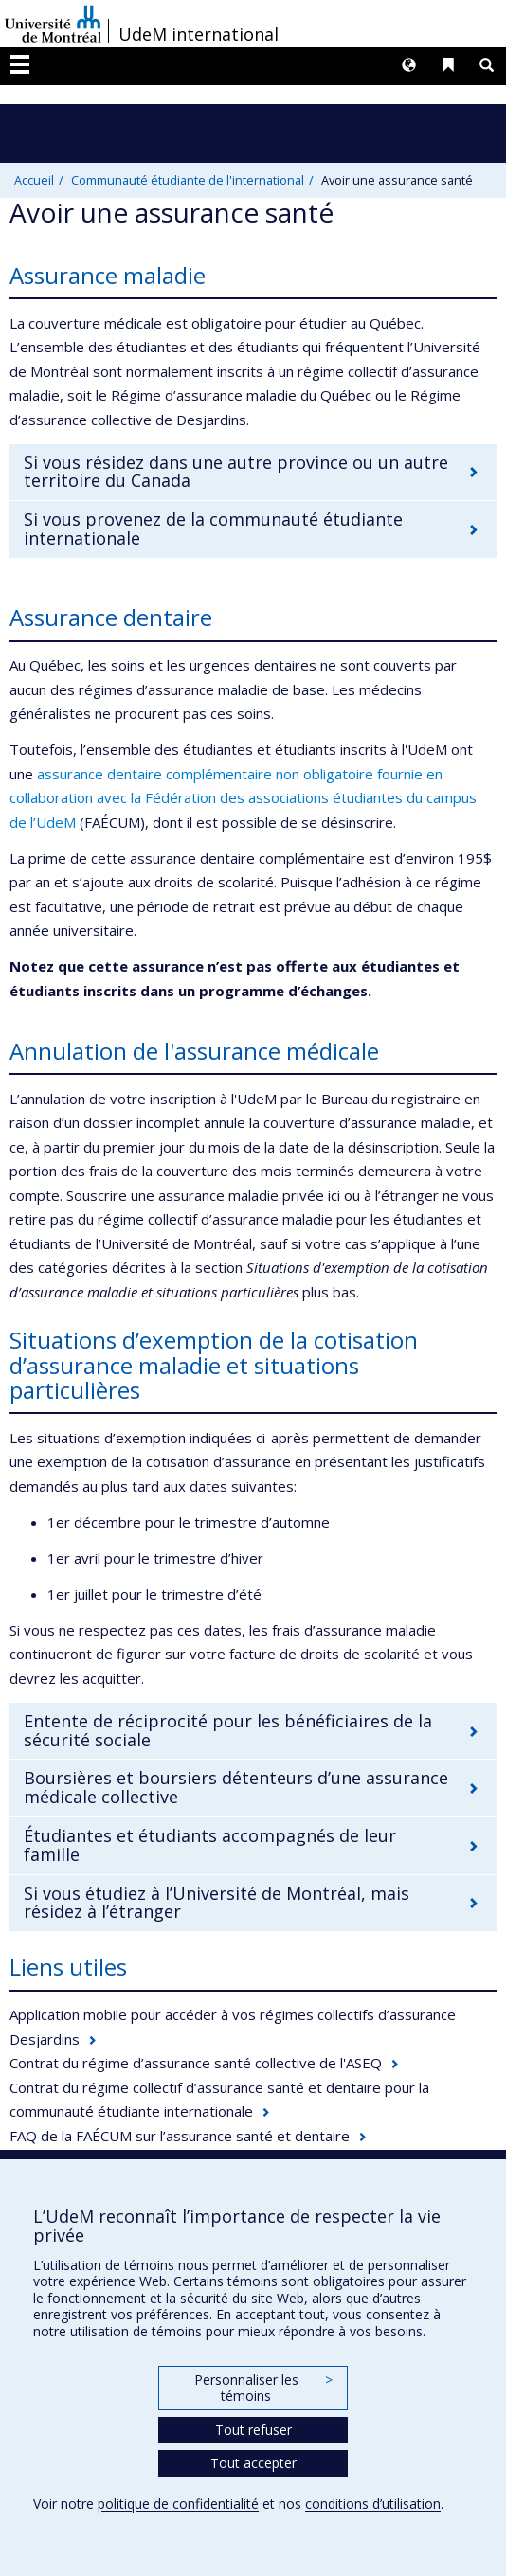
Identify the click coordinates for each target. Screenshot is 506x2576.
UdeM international (198, 34)
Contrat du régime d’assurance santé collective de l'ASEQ (195, 2062)
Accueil (34, 179)
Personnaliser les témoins (263, 2388)
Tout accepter (253, 2463)
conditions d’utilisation (373, 2504)
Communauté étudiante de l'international (187, 179)
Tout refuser (253, 2430)
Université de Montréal (53, 24)
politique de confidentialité (178, 2504)
